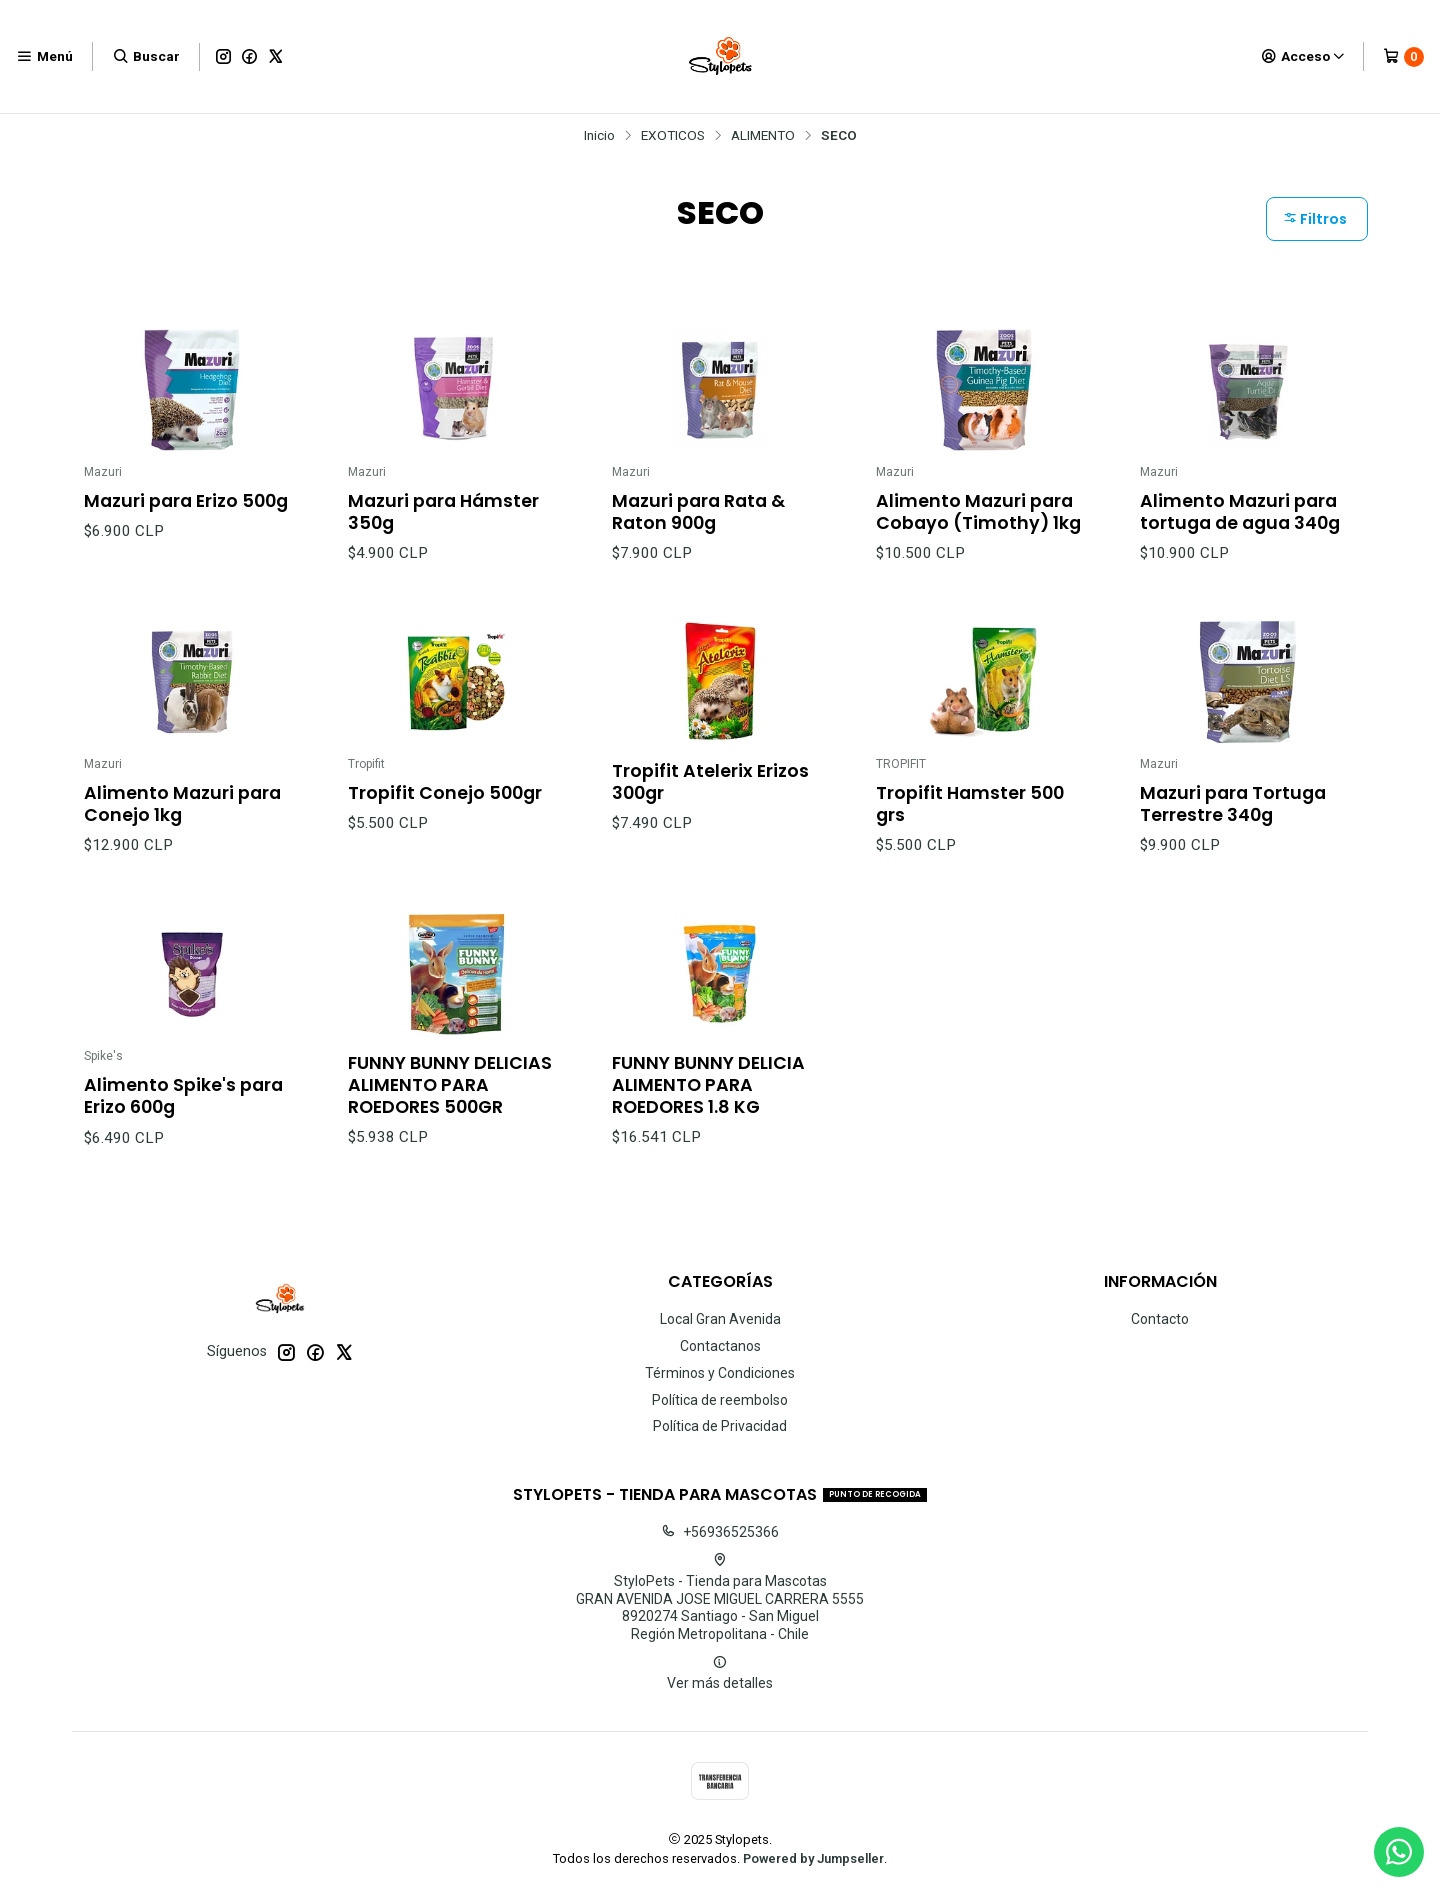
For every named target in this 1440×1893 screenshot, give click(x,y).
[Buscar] (145, 56)
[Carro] (1403, 57)
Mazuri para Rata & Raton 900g (698, 512)
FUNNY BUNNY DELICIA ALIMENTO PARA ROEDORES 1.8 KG (708, 1101)
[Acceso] (1303, 56)
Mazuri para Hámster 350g (443, 512)
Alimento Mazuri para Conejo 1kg (182, 820)
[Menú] (44, 56)
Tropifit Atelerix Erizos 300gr (710, 798)
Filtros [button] (1315, 219)
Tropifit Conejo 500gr (445, 809)
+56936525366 (720, 1532)
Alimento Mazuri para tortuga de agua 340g (1240, 512)
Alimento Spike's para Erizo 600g (183, 1112)
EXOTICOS (673, 136)
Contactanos (720, 1346)
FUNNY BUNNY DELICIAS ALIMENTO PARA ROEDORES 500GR (450, 1101)
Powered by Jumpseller (813, 1858)
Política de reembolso (720, 1400)
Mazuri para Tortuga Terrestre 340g (1233, 820)
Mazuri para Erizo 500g (186, 501)
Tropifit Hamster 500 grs (970, 820)
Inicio (599, 136)
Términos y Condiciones (720, 1373)
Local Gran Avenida (720, 1319)
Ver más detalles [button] (720, 1673)
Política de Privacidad (720, 1426)
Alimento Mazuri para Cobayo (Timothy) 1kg (978, 512)
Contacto (1160, 1319)
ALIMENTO (763, 136)
